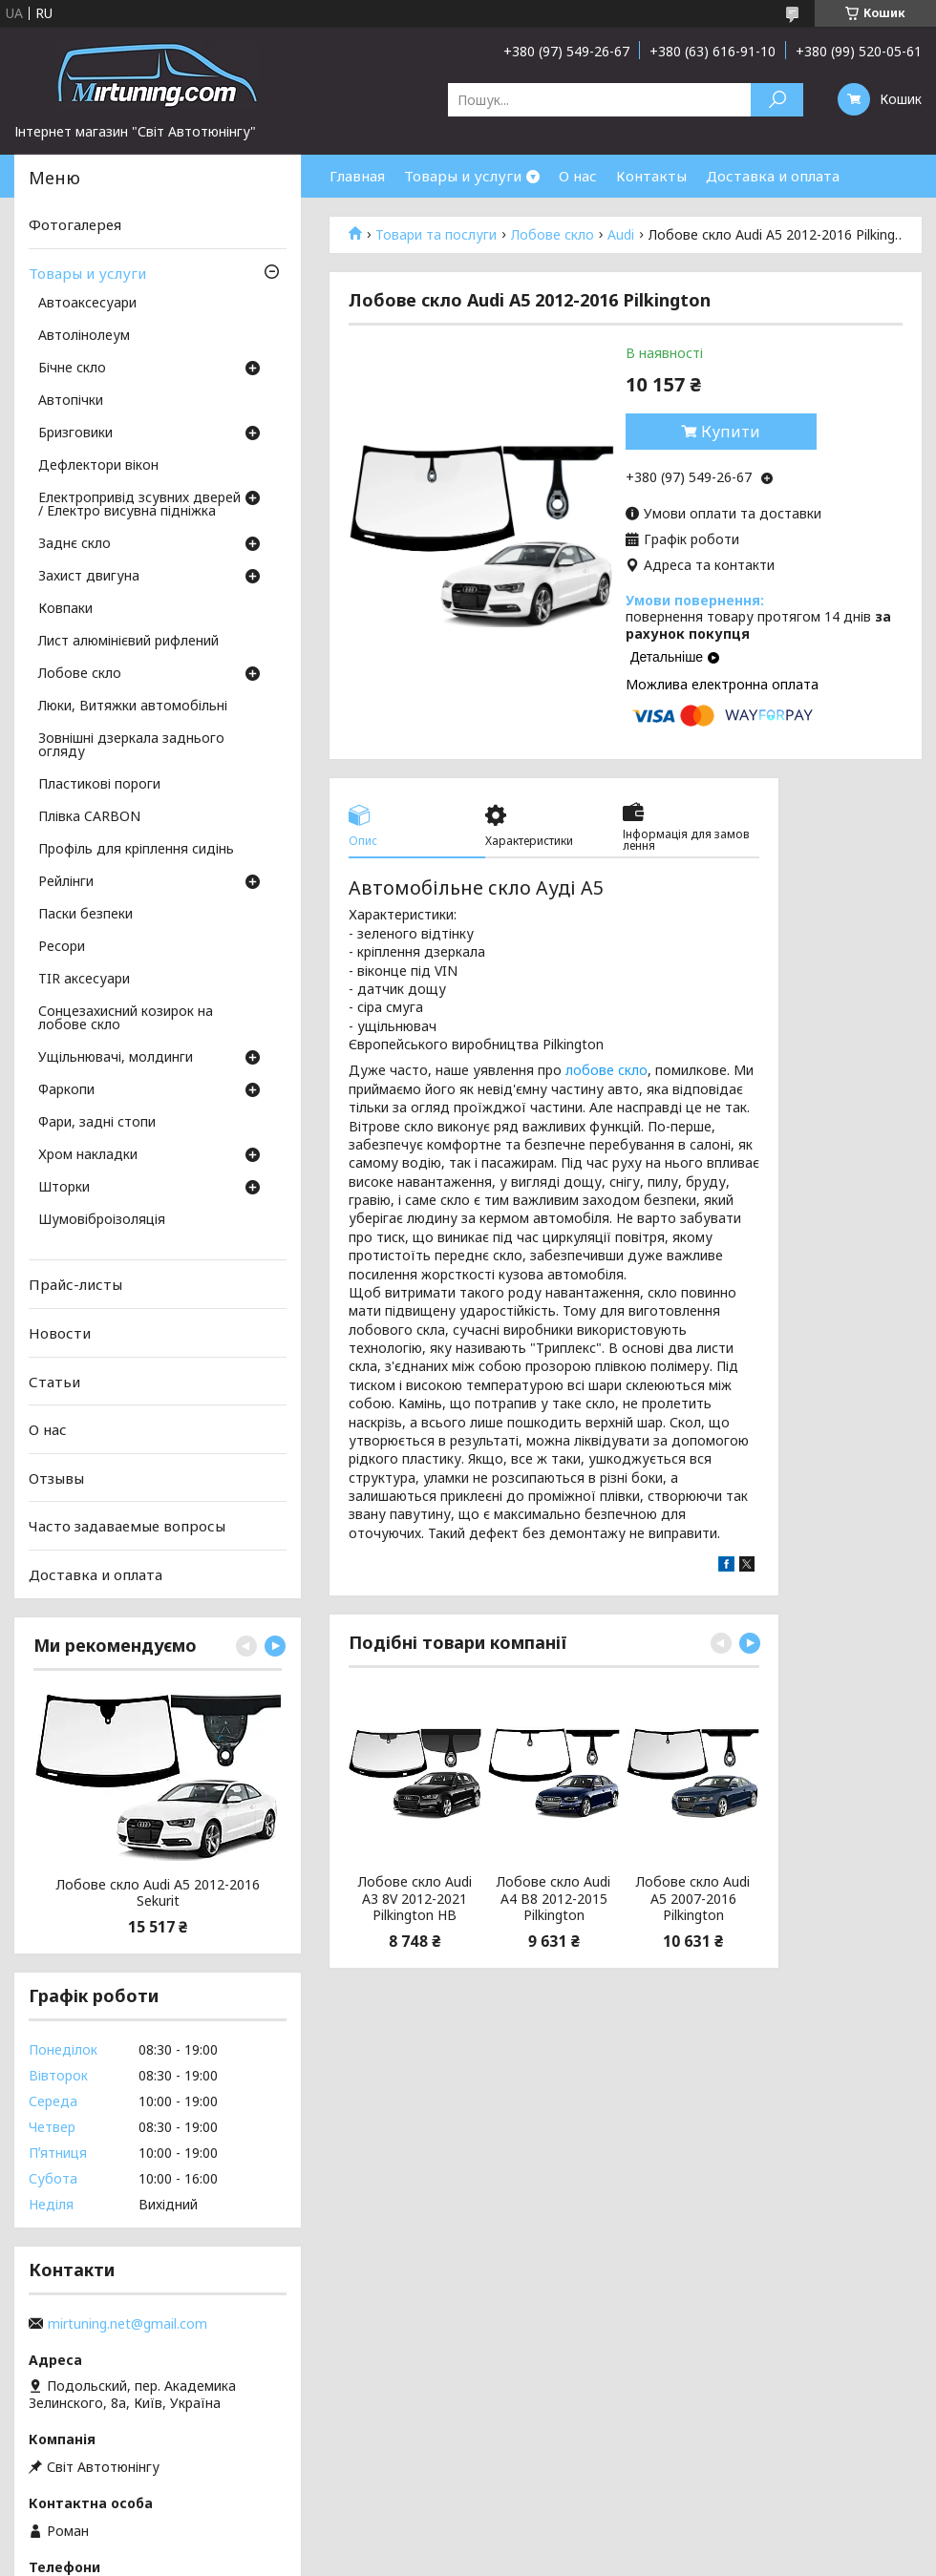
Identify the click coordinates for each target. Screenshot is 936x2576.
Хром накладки (88, 1155)
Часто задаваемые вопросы (127, 1525)
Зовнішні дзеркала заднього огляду (131, 745)
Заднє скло (74, 544)
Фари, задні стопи (97, 1122)
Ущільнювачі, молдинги (115, 1058)
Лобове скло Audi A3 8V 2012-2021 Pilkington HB (415, 1898)
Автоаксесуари (87, 303)
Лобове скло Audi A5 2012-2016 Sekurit (158, 1893)
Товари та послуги (436, 234)
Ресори (61, 947)
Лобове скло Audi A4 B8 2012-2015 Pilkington (553, 1898)
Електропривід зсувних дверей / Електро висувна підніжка (139, 505)
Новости (60, 1332)
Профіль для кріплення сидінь (136, 849)
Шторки (64, 1187)
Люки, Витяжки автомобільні (132, 706)
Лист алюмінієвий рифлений (128, 641)
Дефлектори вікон (98, 466)
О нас (578, 175)
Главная (357, 175)
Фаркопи (66, 1090)
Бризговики (75, 433)
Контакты (651, 175)
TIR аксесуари (84, 979)
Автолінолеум (84, 336)
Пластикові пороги (99, 784)
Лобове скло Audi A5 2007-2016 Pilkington (693, 1898)
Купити (730, 431)
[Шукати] (777, 99)
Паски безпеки (85, 914)
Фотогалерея (75, 224)
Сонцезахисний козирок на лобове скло (125, 1018)
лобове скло (606, 1070)
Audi (620, 234)
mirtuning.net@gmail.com (127, 2324)
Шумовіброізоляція (101, 1220)
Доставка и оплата (773, 175)
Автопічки (70, 401)
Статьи (54, 1380)
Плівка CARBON (89, 817)
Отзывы (56, 1478)
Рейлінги (66, 882)
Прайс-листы (75, 1284)
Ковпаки (65, 609)
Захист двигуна (88, 576)
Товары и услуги (462, 175)
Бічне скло (72, 368)
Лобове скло (552, 234)
